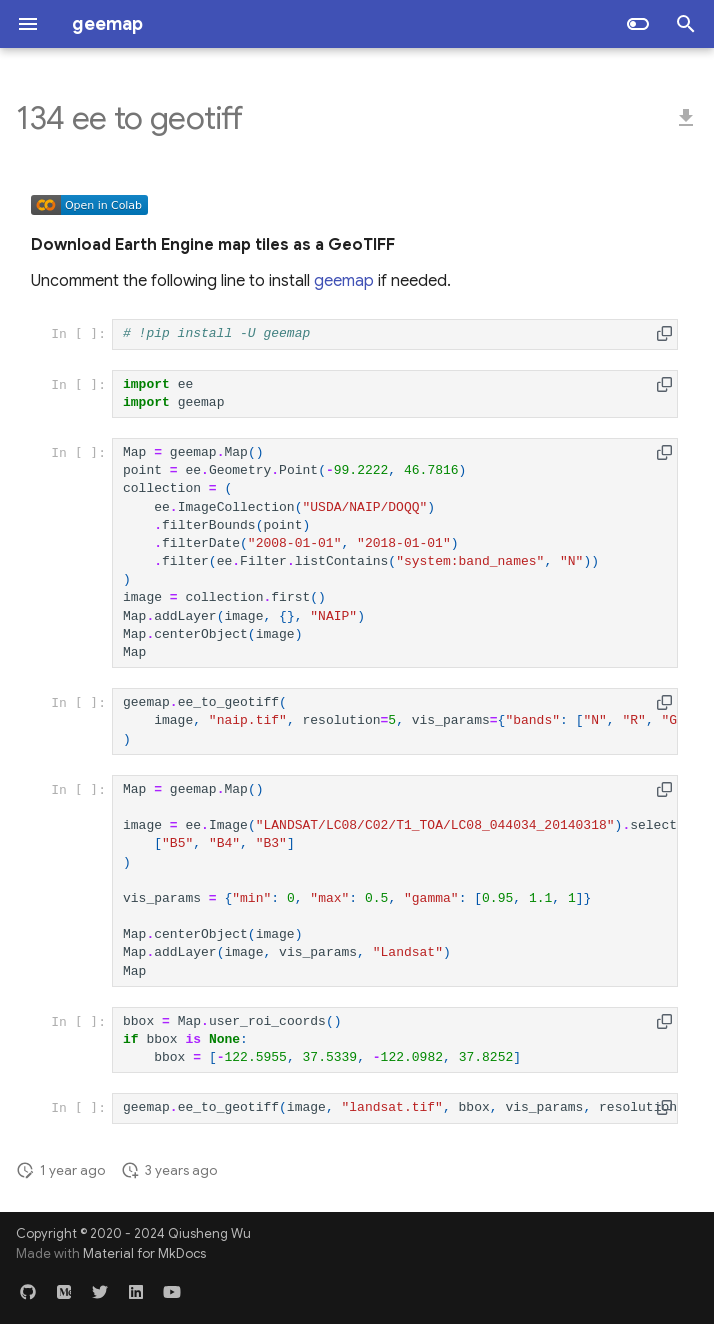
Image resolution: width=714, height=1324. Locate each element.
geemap (344, 281)
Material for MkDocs (144, 1254)
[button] (664, 333)
